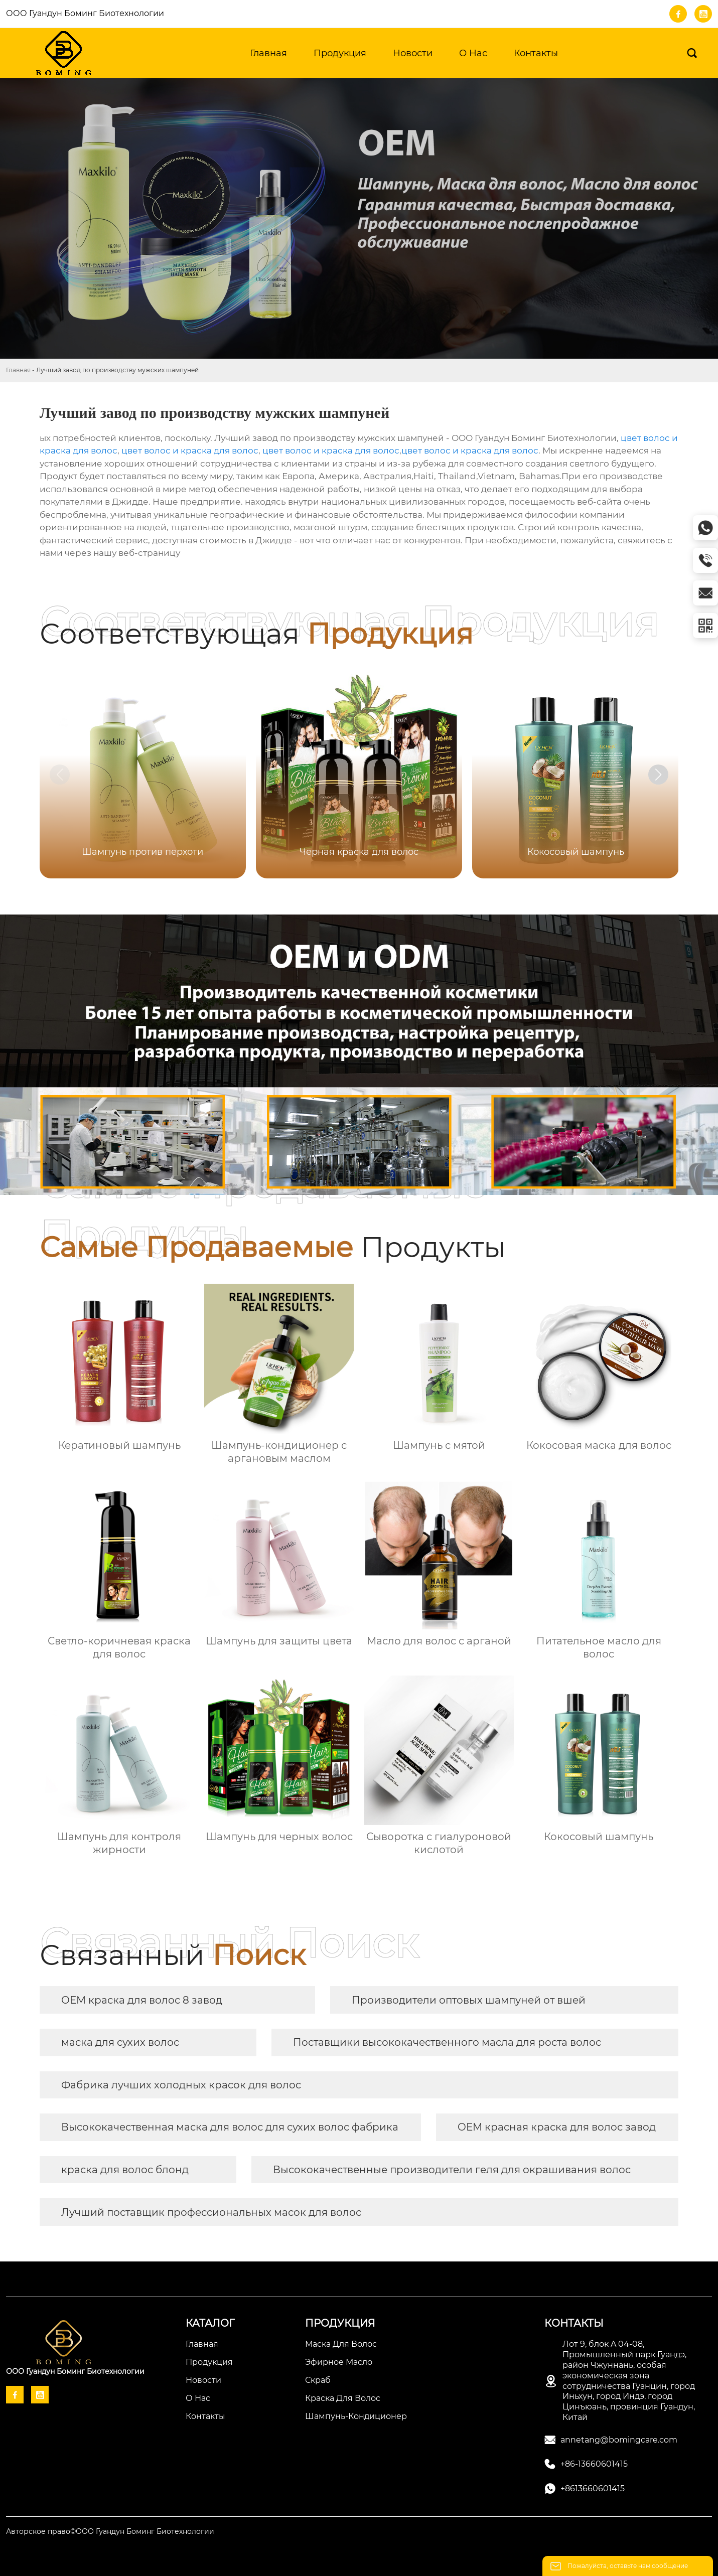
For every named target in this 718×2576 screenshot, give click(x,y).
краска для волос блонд (125, 2170)
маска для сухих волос (120, 2042)
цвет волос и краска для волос (189, 450)
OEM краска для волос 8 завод (141, 2000)
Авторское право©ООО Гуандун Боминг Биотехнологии (110, 2531)
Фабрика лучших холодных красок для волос (181, 2085)
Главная (18, 370)
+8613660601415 (592, 2488)
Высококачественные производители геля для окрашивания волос (452, 2170)
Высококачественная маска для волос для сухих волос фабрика (229, 2127)
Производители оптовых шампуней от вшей (469, 2000)
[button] (658, 775)
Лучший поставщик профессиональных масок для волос (211, 2212)
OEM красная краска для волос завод (557, 2127)
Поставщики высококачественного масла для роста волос (447, 2042)
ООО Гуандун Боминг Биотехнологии (85, 13)
